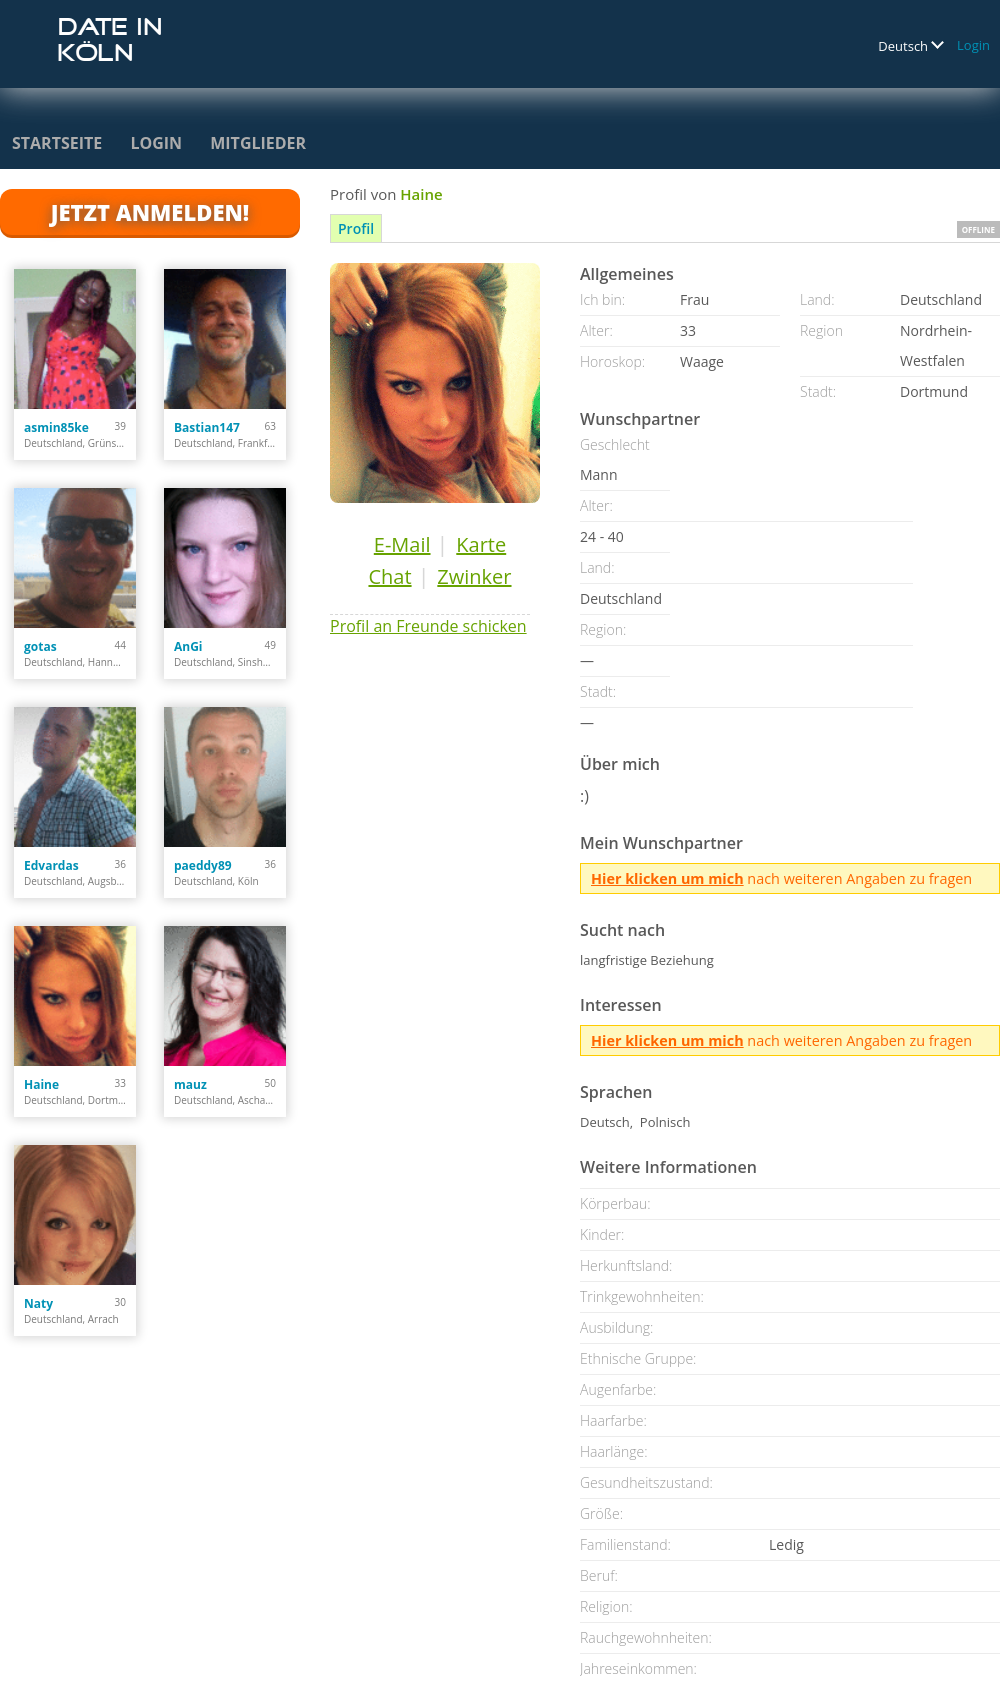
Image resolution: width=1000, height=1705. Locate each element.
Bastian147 (207, 427)
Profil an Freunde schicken (428, 626)
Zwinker (474, 576)
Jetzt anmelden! (150, 212)
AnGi (188, 646)
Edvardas (51, 865)
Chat (389, 576)
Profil (356, 228)
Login (973, 45)
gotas (40, 646)
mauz (190, 1084)
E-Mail (402, 544)
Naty (38, 1303)
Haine (41, 1084)
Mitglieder (258, 143)
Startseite (57, 143)
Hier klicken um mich (667, 878)
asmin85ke (56, 427)
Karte (481, 544)
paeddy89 (203, 865)
